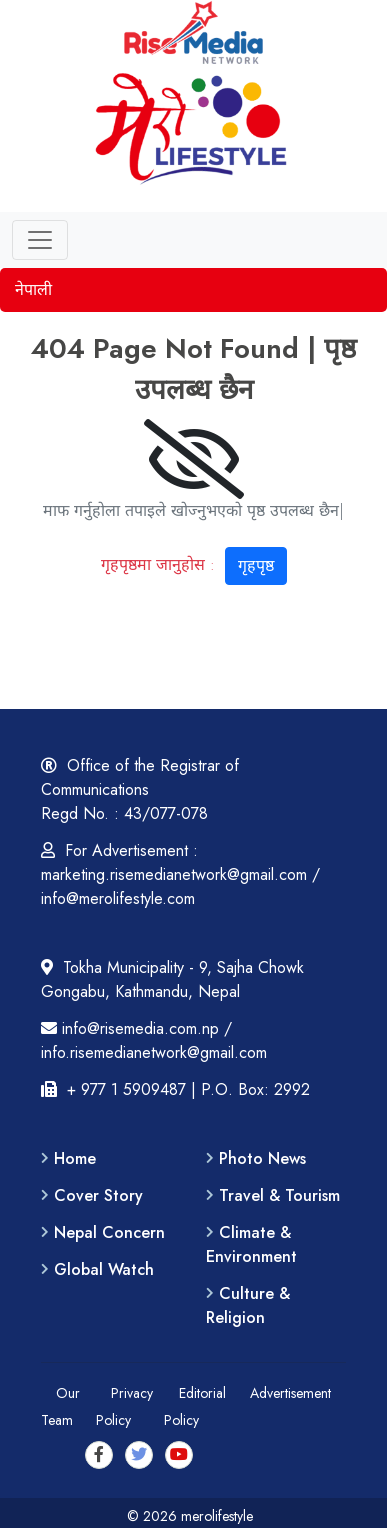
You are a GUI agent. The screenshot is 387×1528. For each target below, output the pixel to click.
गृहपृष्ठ (256, 565)
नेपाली (33, 289)
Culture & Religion (248, 1305)
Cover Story (98, 1195)
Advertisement (290, 1393)
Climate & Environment (251, 1244)
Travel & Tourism (279, 1195)
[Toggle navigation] (40, 240)
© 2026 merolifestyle (194, 1516)
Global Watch (104, 1269)
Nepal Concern (109, 1232)
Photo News (262, 1158)
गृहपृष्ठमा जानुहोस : (194, 563)
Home (75, 1158)
